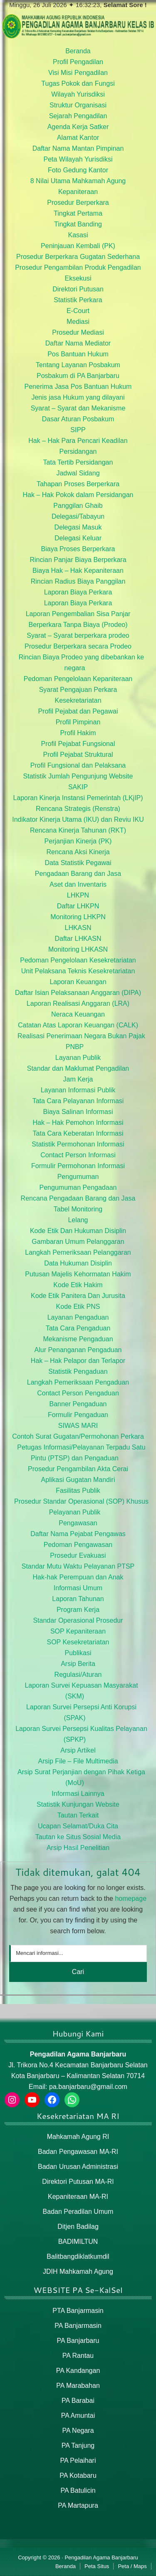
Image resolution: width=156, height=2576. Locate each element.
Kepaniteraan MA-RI (78, 2196)
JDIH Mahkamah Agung (78, 2271)
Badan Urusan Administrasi (78, 2166)
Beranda (65, 2566)
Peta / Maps (132, 2566)
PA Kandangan (78, 2370)
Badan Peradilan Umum (78, 2211)
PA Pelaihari (78, 2460)
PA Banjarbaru (78, 2340)
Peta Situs (96, 2566)
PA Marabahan (78, 2385)
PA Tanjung (78, 2445)
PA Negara (78, 2430)
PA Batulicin (77, 2490)
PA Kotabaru (78, 2475)
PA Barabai (78, 2400)
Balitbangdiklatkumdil (78, 2256)
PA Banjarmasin (78, 2325)
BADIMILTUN (78, 2241)
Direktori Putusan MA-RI (78, 2181)
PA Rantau (78, 2355)
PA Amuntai (78, 2415)
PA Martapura (78, 2505)
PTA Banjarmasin (77, 2310)
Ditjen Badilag (78, 2226)
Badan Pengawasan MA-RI (78, 2151)
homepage (130, 1898)
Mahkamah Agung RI (78, 2136)
